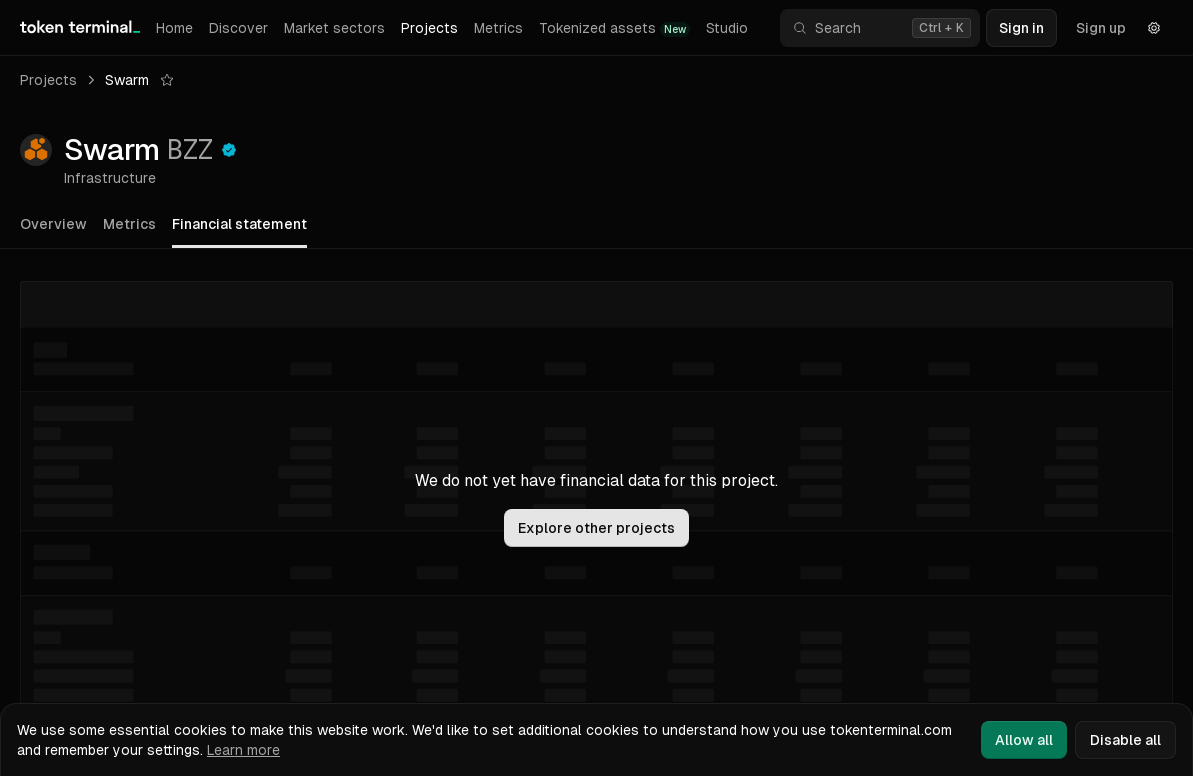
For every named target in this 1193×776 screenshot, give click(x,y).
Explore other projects (596, 528)
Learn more (243, 750)
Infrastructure (110, 178)
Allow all (1024, 740)
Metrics (498, 28)
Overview (53, 224)
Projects (429, 28)
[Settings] (1154, 28)
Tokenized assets (614, 28)
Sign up (1101, 28)
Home (174, 28)
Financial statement (239, 224)
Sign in (1021, 28)
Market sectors (334, 28)
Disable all (1125, 740)
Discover (238, 28)
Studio (727, 28)
